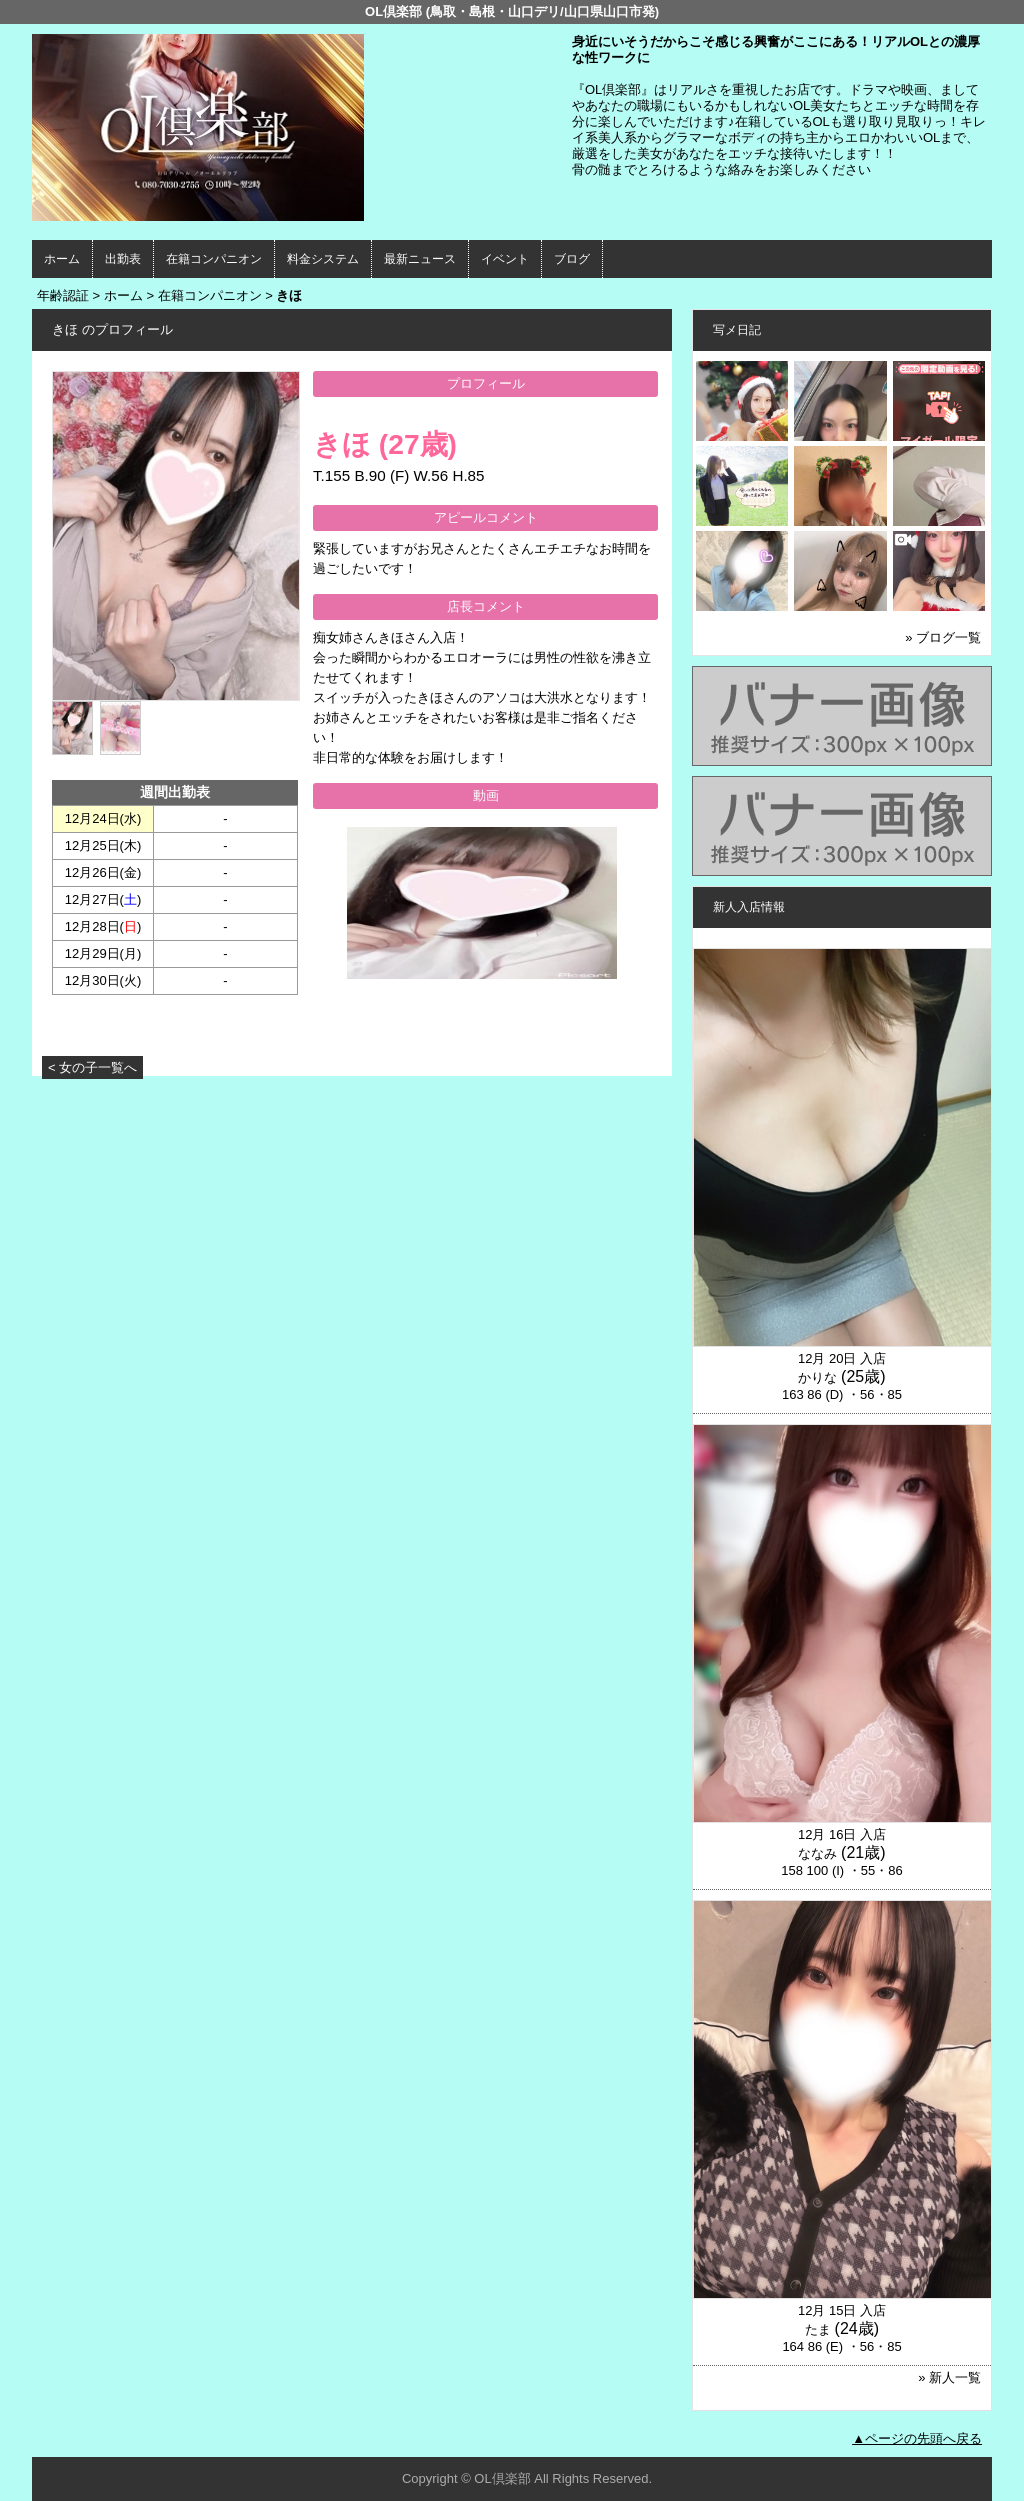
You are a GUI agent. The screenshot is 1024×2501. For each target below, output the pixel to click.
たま (818, 2329)
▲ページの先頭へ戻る (917, 2438)
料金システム (323, 259)
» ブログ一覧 (943, 637)
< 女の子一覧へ (92, 1067)
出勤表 (123, 259)
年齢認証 (63, 295)
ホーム (62, 259)
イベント (505, 259)
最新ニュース (420, 259)
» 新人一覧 (949, 2377)
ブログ (572, 259)
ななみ (817, 1853)
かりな (817, 1377)
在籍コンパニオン (214, 259)
